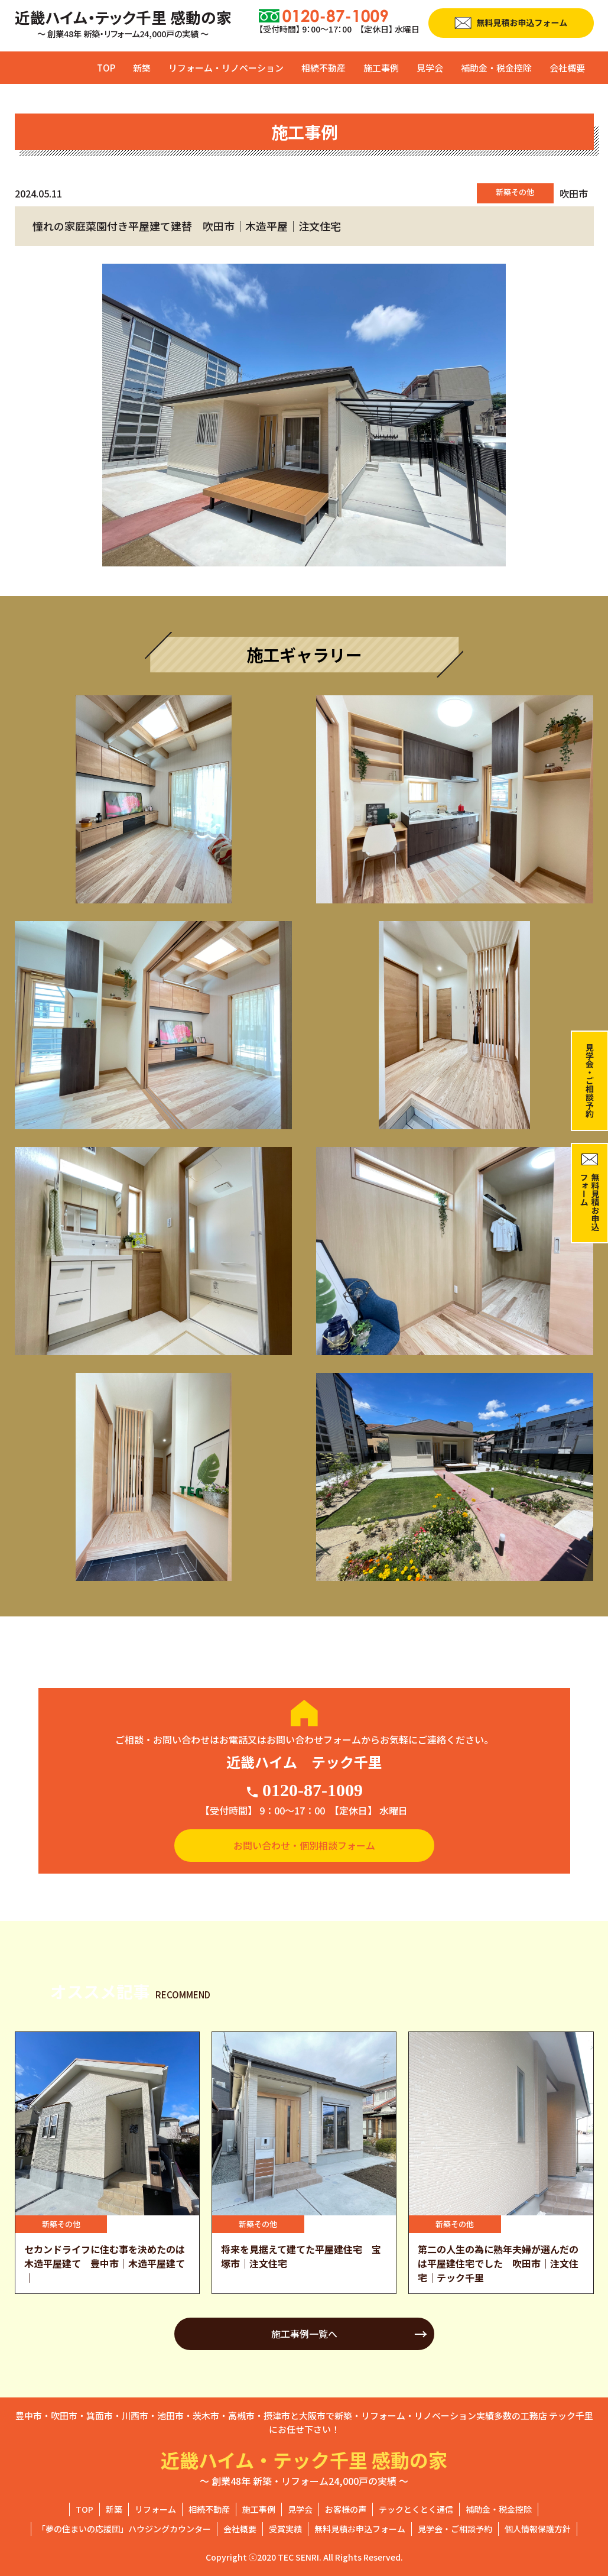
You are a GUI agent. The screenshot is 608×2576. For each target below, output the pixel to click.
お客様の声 (345, 2509)
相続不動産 (323, 67)
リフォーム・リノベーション (226, 67)
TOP (106, 67)
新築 (142, 67)
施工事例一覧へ (304, 2333)
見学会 (430, 67)
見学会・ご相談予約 (455, 2529)
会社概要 (567, 67)
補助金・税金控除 (496, 67)
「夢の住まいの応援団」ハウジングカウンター (124, 2529)
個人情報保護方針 (538, 2529)
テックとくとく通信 (416, 2509)
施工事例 (381, 67)
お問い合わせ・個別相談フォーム (304, 1845)
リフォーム (155, 2509)
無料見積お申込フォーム (359, 2529)
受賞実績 (285, 2529)
